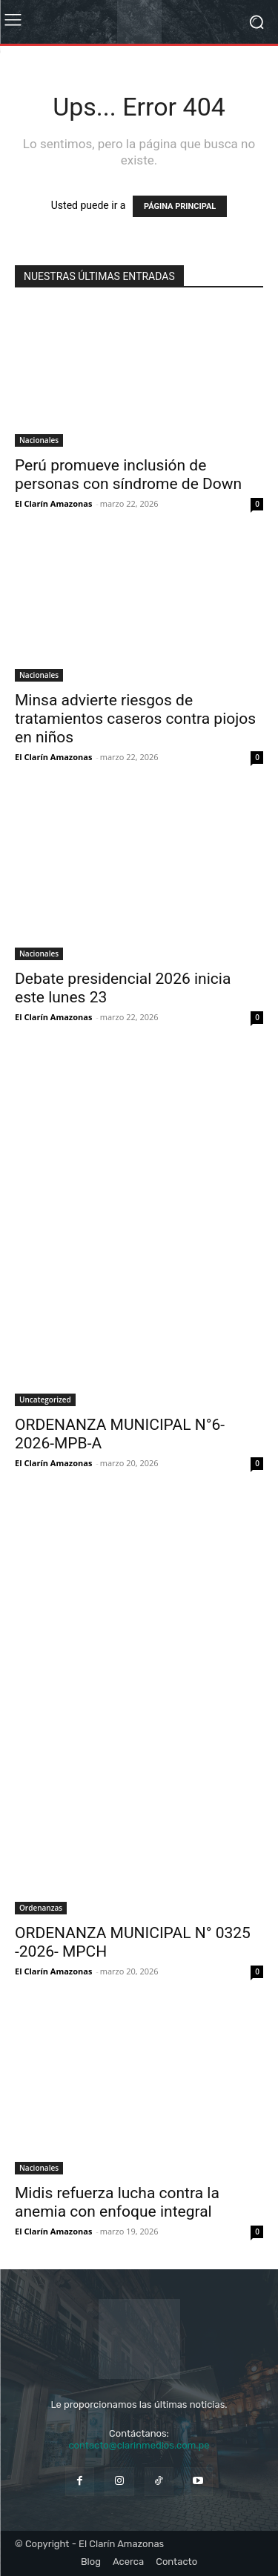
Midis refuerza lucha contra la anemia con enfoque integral (117, 2202)
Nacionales (39, 440)
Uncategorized (45, 1399)
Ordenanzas (40, 1908)
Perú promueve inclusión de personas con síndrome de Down (128, 474)
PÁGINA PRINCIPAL (180, 206)
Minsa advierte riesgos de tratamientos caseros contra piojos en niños (135, 718)
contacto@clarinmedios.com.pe (138, 2445)
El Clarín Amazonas (53, 503)
